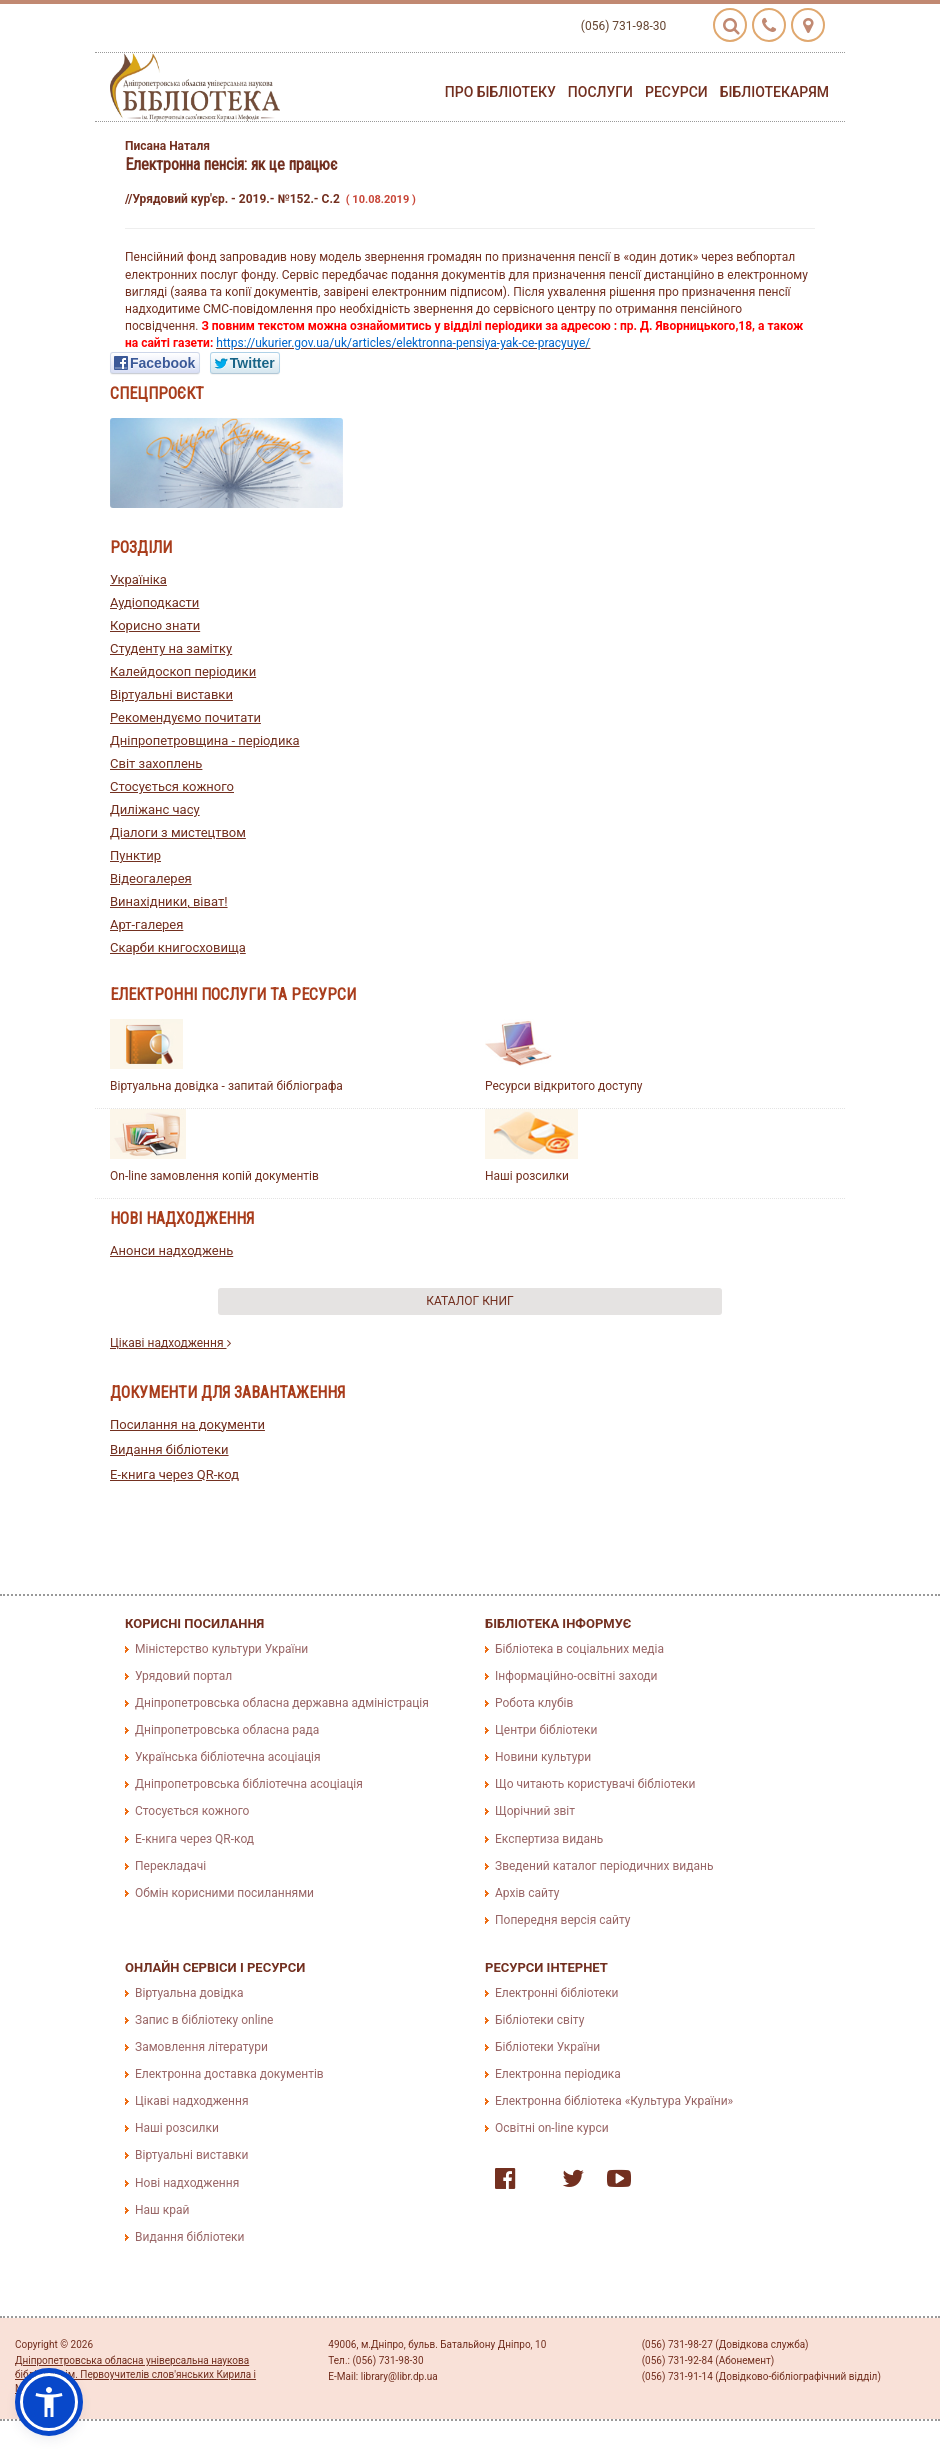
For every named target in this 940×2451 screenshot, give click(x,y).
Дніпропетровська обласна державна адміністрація (282, 1703)
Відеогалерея (151, 878)
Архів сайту (527, 1893)
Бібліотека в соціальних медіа (579, 1649)
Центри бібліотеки (546, 1730)
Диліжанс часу (155, 809)
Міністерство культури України (221, 1649)
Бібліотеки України (547, 2047)
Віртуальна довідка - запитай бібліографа (226, 1086)
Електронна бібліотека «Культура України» (614, 2101)
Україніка (138, 579)
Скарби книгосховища (178, 947)
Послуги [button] (600, 92)
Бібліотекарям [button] (774, 92)
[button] (49, 2402)
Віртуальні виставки (171, 694)
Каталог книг (469, 1301)
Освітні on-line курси (552, 2128)
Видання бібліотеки (169, 1449)
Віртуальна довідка (189, 1993)
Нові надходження (187, 2183)
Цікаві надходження (170, 1343)
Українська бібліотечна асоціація (228, 1757)
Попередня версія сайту (563, 1920)
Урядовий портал (183, 1676)
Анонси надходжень (171, 1250)
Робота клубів (534, 1703)
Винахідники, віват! (169, 901)
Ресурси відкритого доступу (564, 1086)
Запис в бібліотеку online (204, 2020)
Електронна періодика (558, 2074)
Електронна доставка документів (229, 2074)
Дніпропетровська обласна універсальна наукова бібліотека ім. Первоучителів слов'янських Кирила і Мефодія (135, 2375)
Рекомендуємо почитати (185, 717)
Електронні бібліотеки (557, 1993)
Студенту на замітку (171, 648)
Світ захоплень (156, 763)
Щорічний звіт (535, 1811)
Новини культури (543, 1757)
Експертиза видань (549, 1839)
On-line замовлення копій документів (214, 1176)
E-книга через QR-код (174, 1474)
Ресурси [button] (676, 92)
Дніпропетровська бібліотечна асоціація (249, 1784)
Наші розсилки (527, 1176)
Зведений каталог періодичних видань (604, 1866)
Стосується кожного (172, 786)
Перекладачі (170, 1866)
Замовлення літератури (201, 2047)
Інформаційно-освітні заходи (576, 1676)
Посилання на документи (187, 1424)
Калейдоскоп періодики (183, 671)
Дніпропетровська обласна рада (227, 1730)
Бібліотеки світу (539, 2020)
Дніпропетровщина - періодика (205, 740)
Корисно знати (155, 625)
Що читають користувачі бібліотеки (595, 1784)
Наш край (162, 2210)
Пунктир (135, 855)
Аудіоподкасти (154, 602)
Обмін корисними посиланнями (224, 1893)
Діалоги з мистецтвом (178, 832)
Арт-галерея (146, 924)
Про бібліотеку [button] (500, 92)
